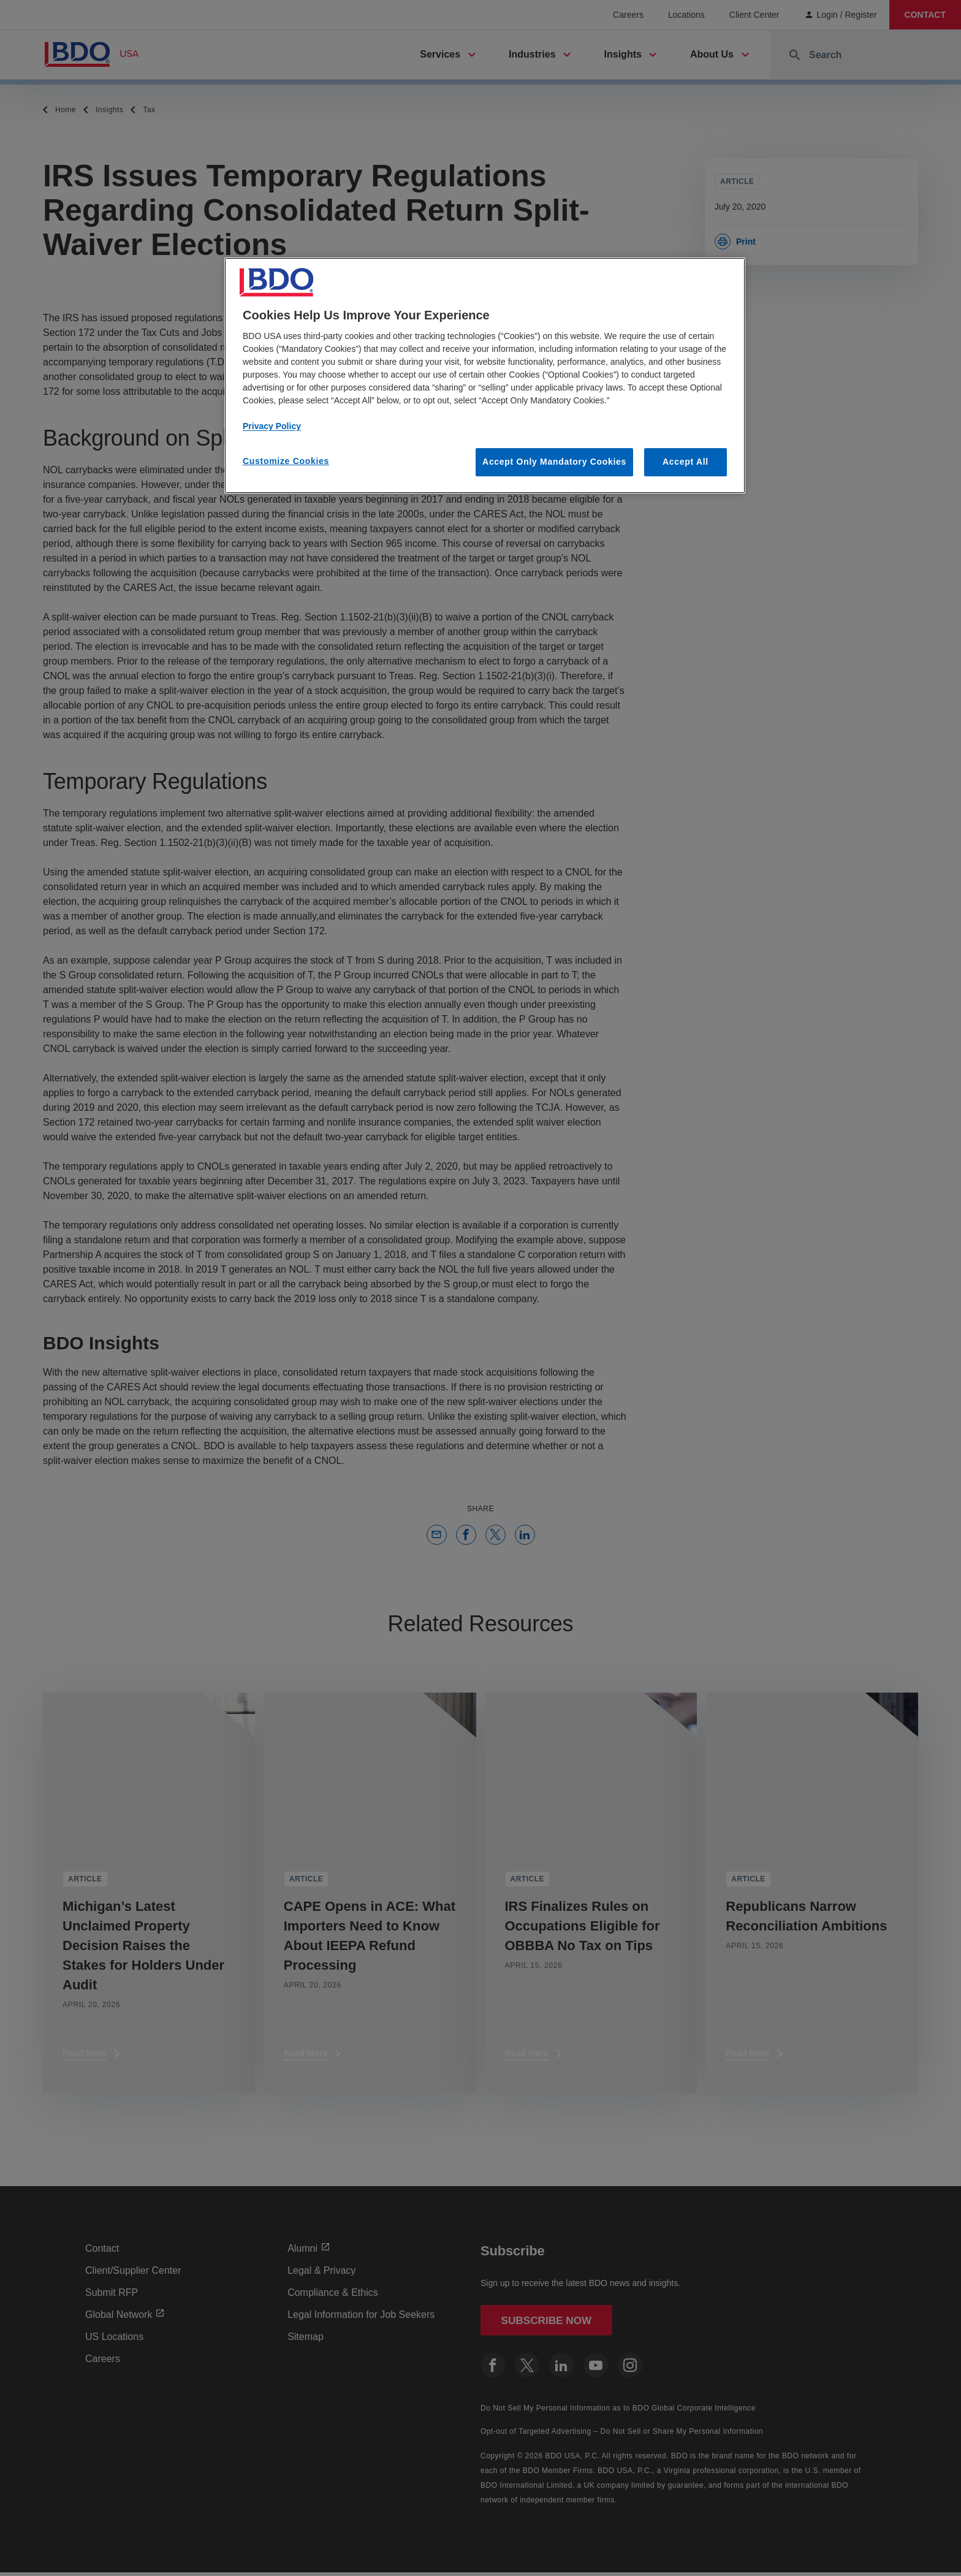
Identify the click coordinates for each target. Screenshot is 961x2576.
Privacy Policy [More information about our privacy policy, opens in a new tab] (272, 426)
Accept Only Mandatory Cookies (554, 462)
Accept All (685, 462)
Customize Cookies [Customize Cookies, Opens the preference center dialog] (286, 461)
